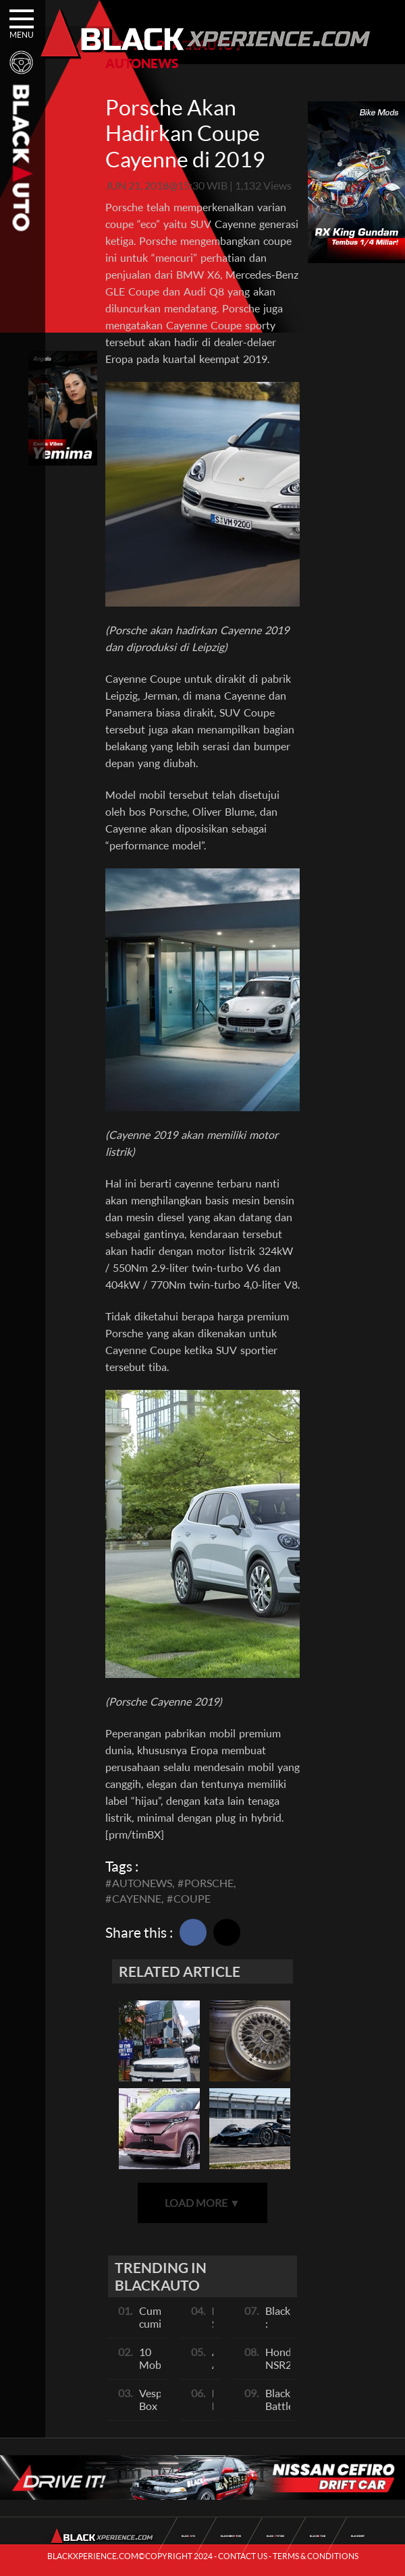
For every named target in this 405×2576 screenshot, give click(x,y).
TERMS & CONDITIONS (315, 2556)
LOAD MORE (202, 2202)
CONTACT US (242, 2556)
